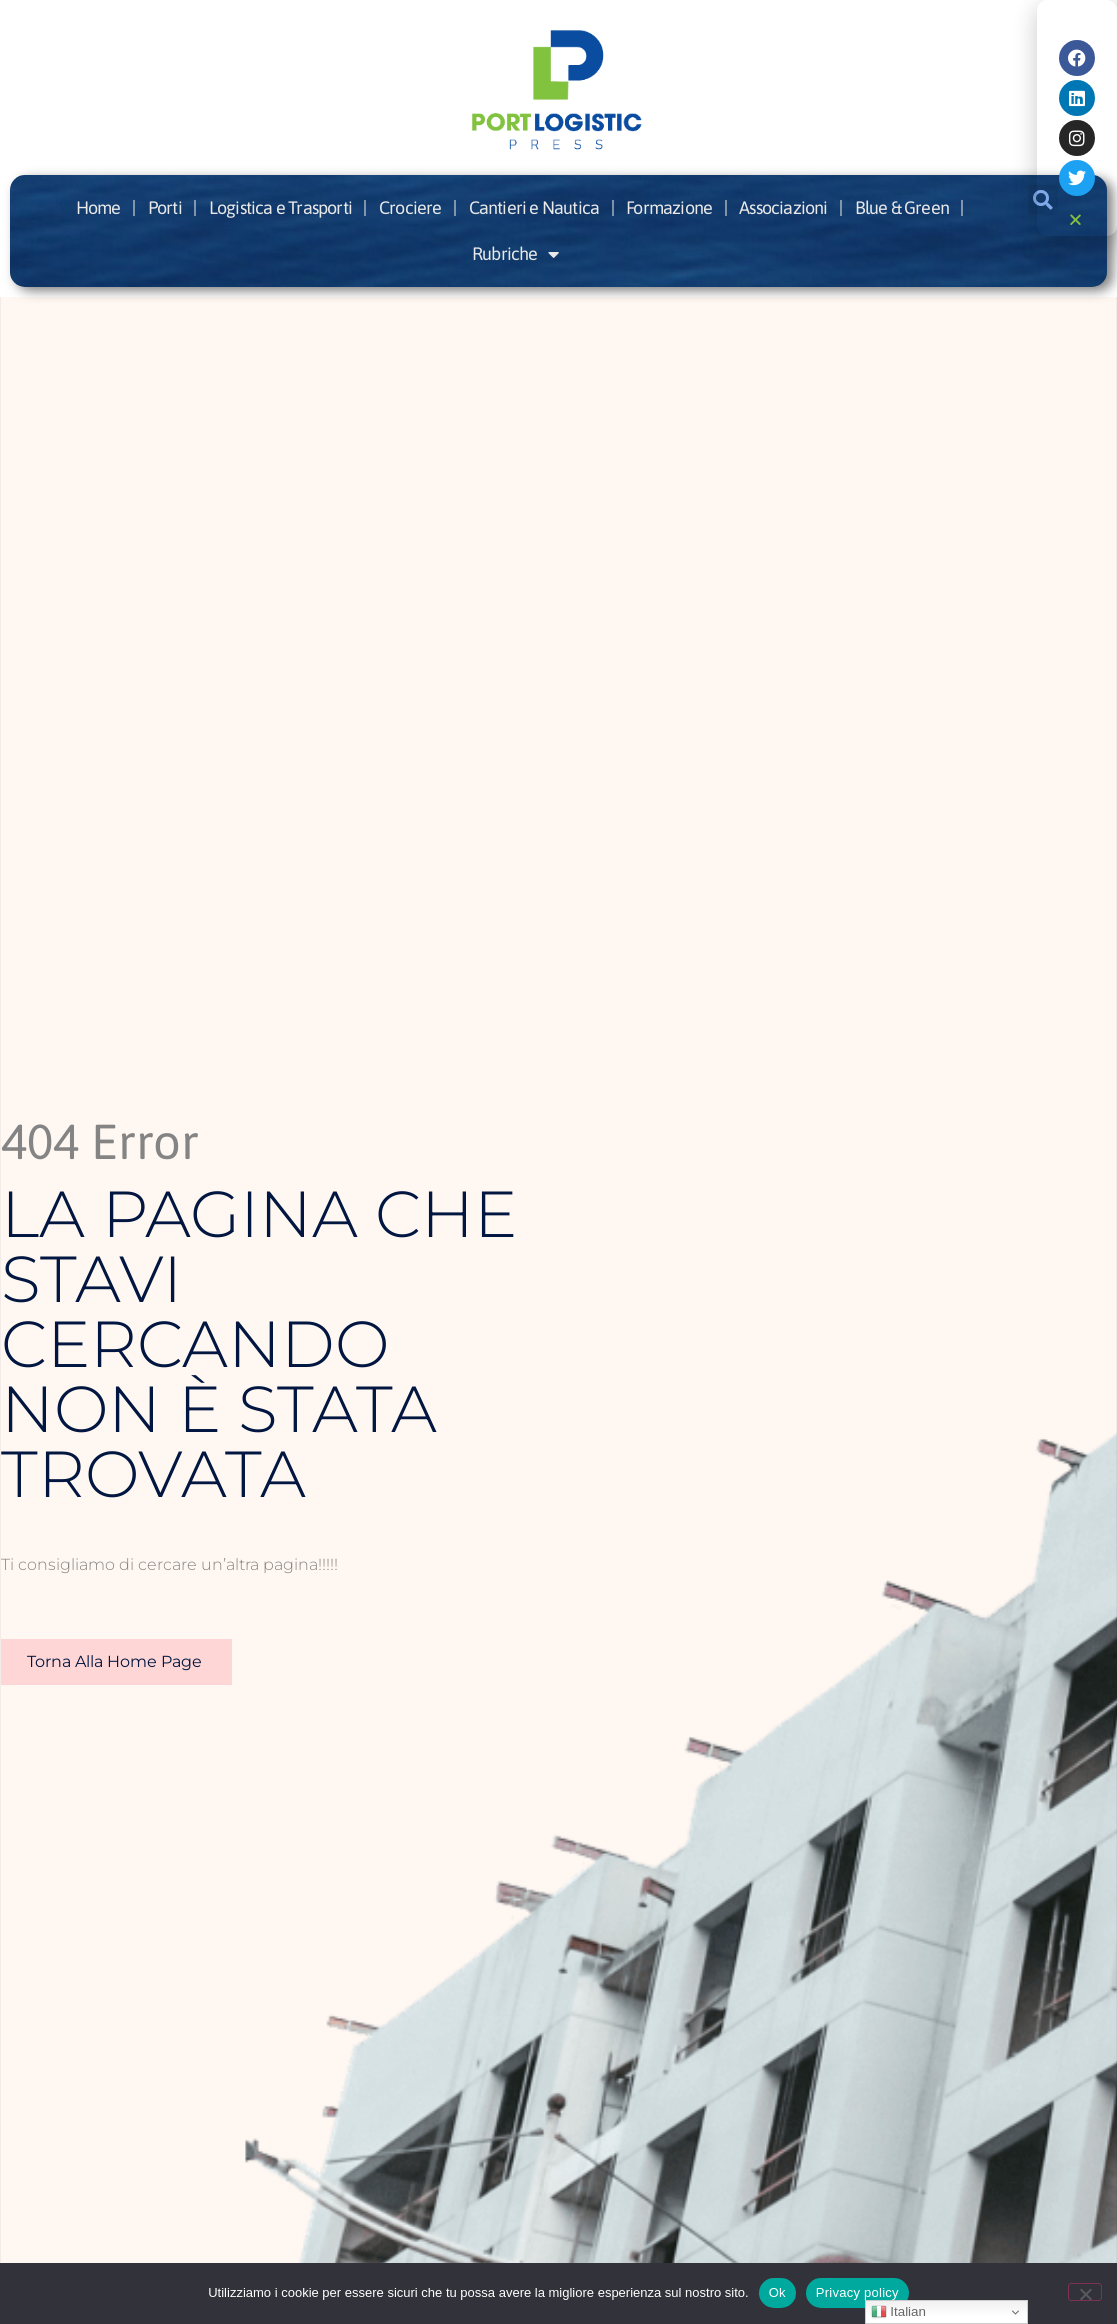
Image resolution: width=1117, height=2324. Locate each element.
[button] (1078, 219)
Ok (777, 2292)
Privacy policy (857, 2292)
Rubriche (515, 254)
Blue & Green (902, 207)
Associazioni (783, 207)
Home (98, 207)
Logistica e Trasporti (280, 207)
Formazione (669, 207)
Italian (898, 2312)
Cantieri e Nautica (534, 207)
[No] (1085, 2292)
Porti (165, 207)
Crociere (410, 207)
